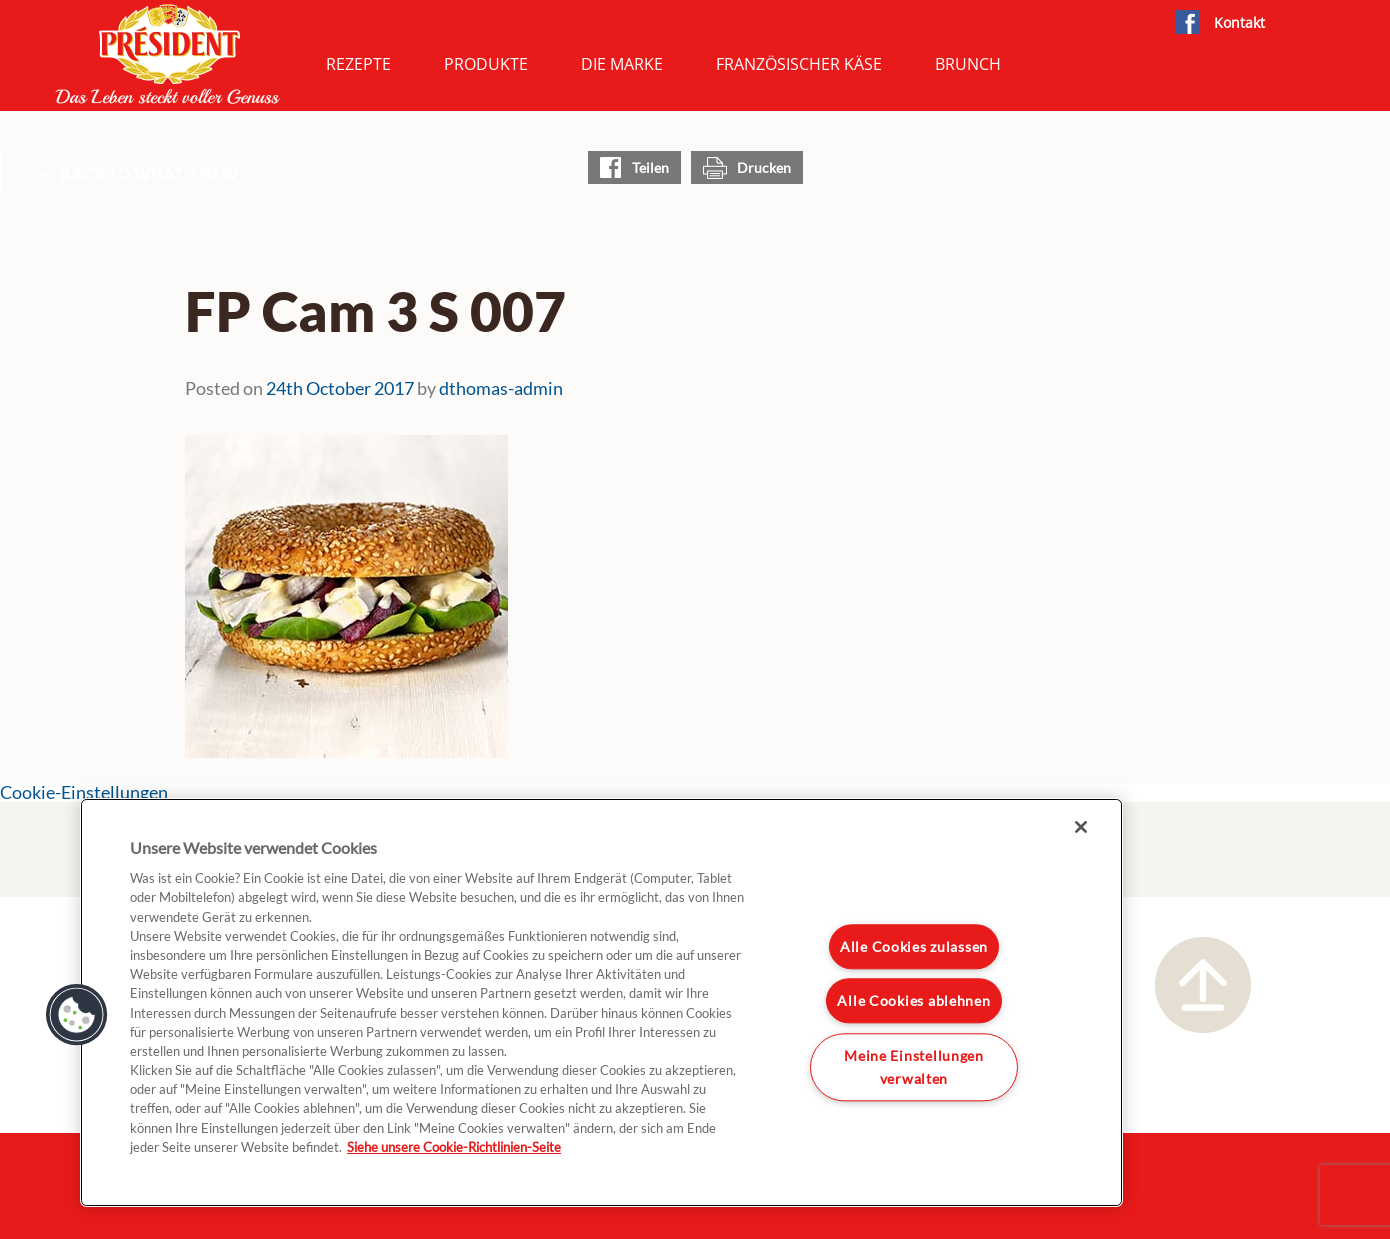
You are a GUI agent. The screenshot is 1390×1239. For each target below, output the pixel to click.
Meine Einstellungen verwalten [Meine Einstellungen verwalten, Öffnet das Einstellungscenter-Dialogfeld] (914, 1067)
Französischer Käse (799, 64)
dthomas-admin (501, 388)
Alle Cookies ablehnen (913, 1001)
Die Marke (622, 64)
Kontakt (1239, 22)
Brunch (968, 64)
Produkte (486, 64)
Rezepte (358, 64)
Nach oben (1203, 985)
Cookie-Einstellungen (84, 792)
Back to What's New (149, 173)
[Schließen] (1081, 827)
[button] (77, 1015)
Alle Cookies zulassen (914, 946)
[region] (601, 1002)
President (168, 54)
